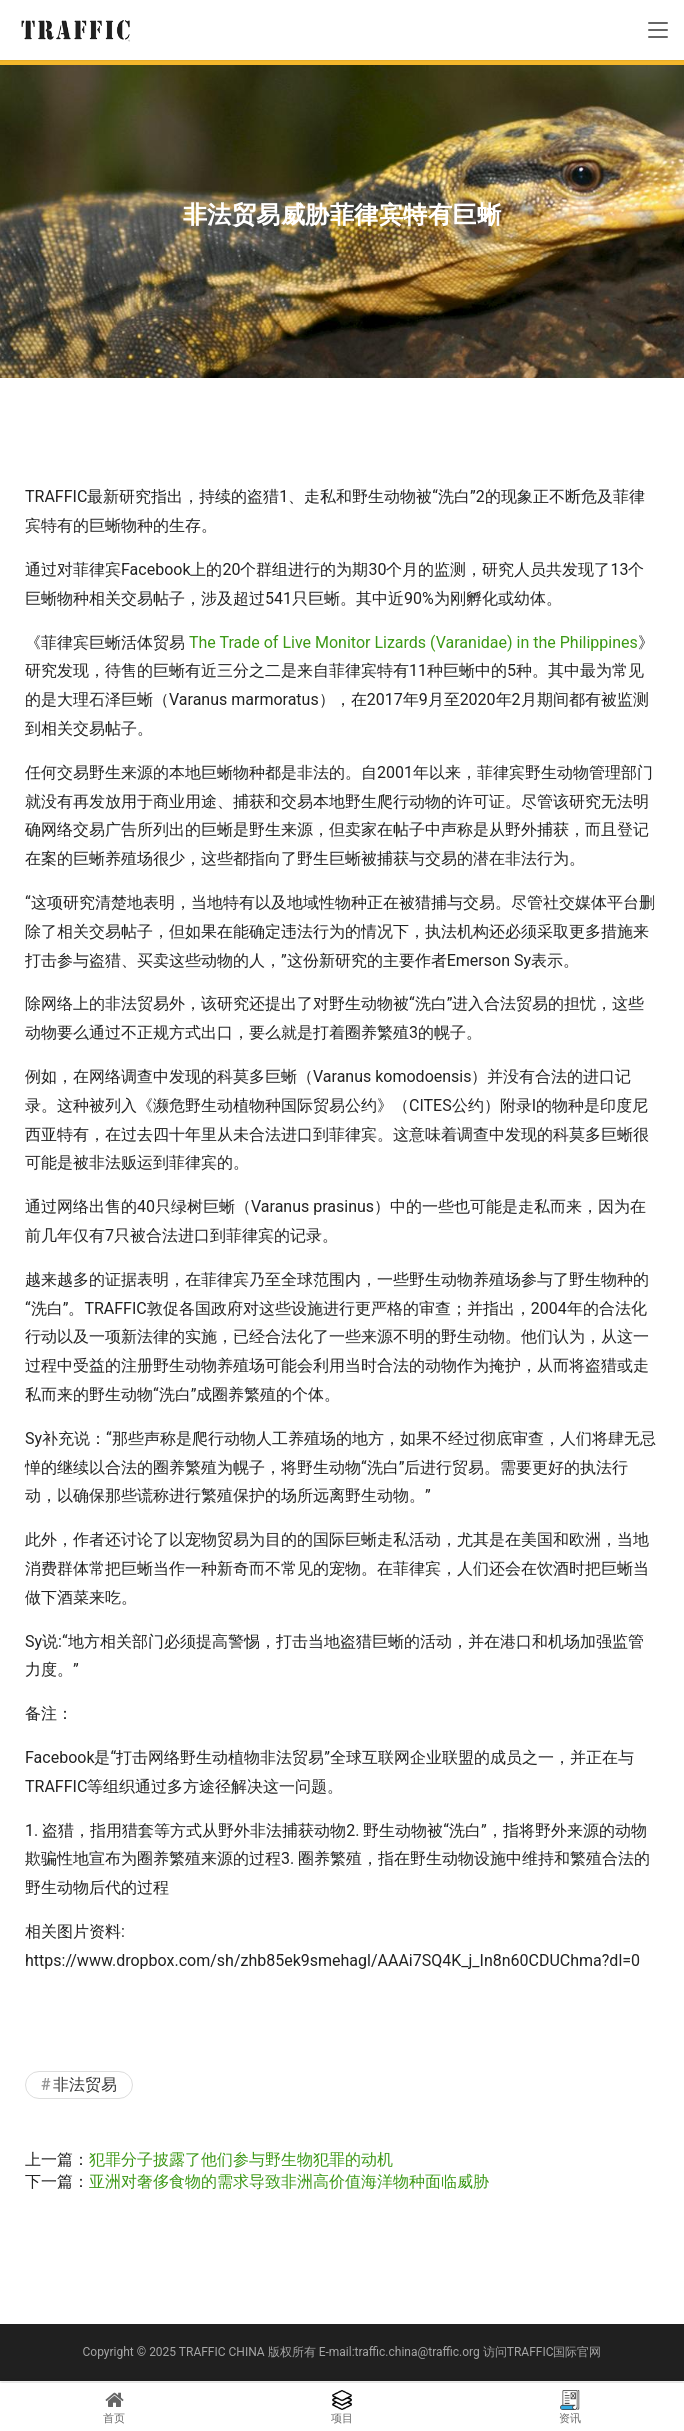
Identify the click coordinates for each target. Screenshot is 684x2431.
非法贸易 (85, 2084)
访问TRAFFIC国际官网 (542, 2352)
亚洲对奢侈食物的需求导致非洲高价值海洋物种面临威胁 (289, 2181)
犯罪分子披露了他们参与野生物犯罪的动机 (241, 2159)
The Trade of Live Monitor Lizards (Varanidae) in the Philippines (413, 642)
